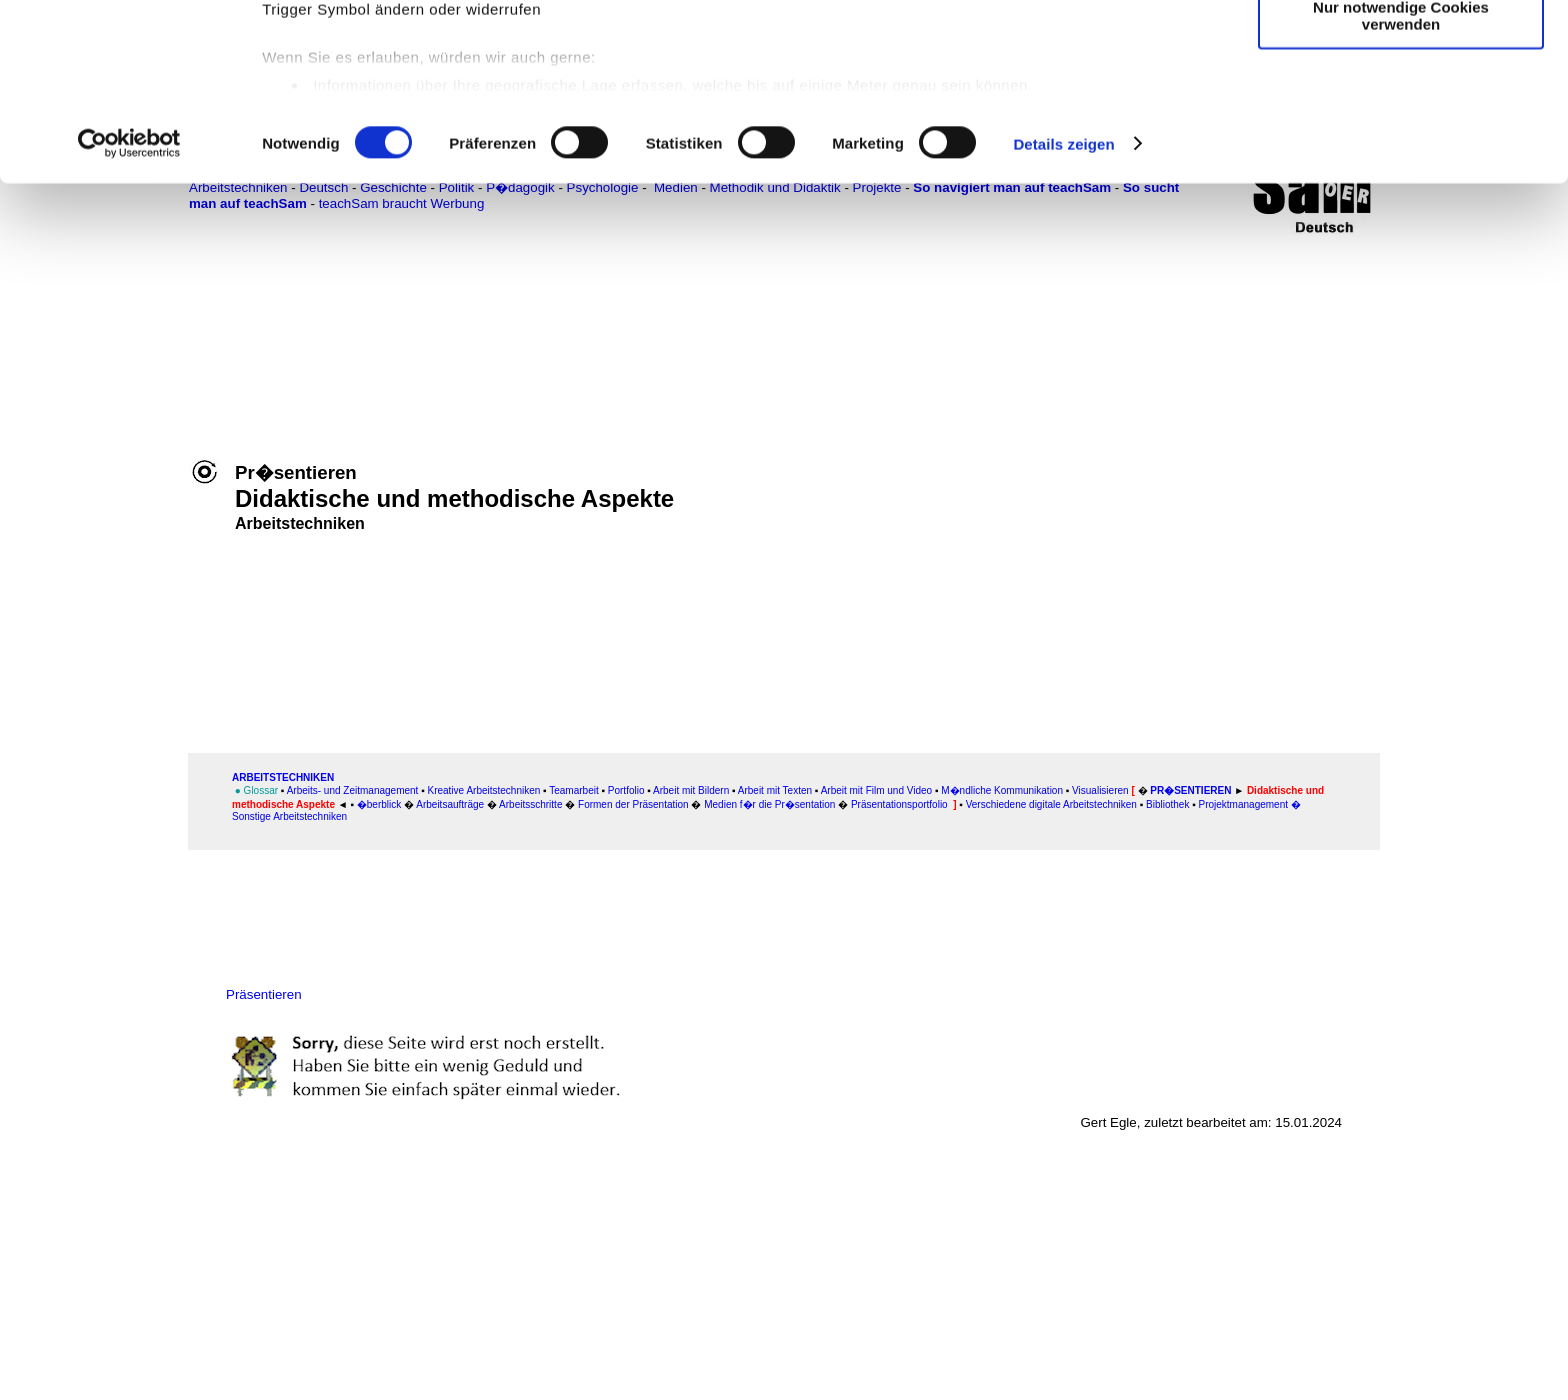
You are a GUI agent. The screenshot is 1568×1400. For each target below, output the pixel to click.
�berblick (380, 804)
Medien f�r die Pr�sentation (769, 804)
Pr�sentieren (1190, 790)
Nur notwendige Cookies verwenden (1401, 175)
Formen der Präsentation (634, 804)
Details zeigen (1063, 303)
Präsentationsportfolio (899, 804)
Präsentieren (264, 994)
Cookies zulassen (1401, 49)
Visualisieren (1100, 790)
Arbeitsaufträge (450, 804)
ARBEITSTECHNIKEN (283, 777)
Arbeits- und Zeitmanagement (353, 790)
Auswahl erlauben (1401, 108)
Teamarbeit (573, 790)
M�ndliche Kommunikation (1002, 790)
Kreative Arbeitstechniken (483, 790)
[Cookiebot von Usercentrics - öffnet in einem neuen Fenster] (129, 304)
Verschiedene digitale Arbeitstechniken (1051, 804)
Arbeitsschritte (530, 804)
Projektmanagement (1244, 804)
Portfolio (626, 790)
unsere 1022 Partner (398, 72)
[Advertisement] (107, 417)
